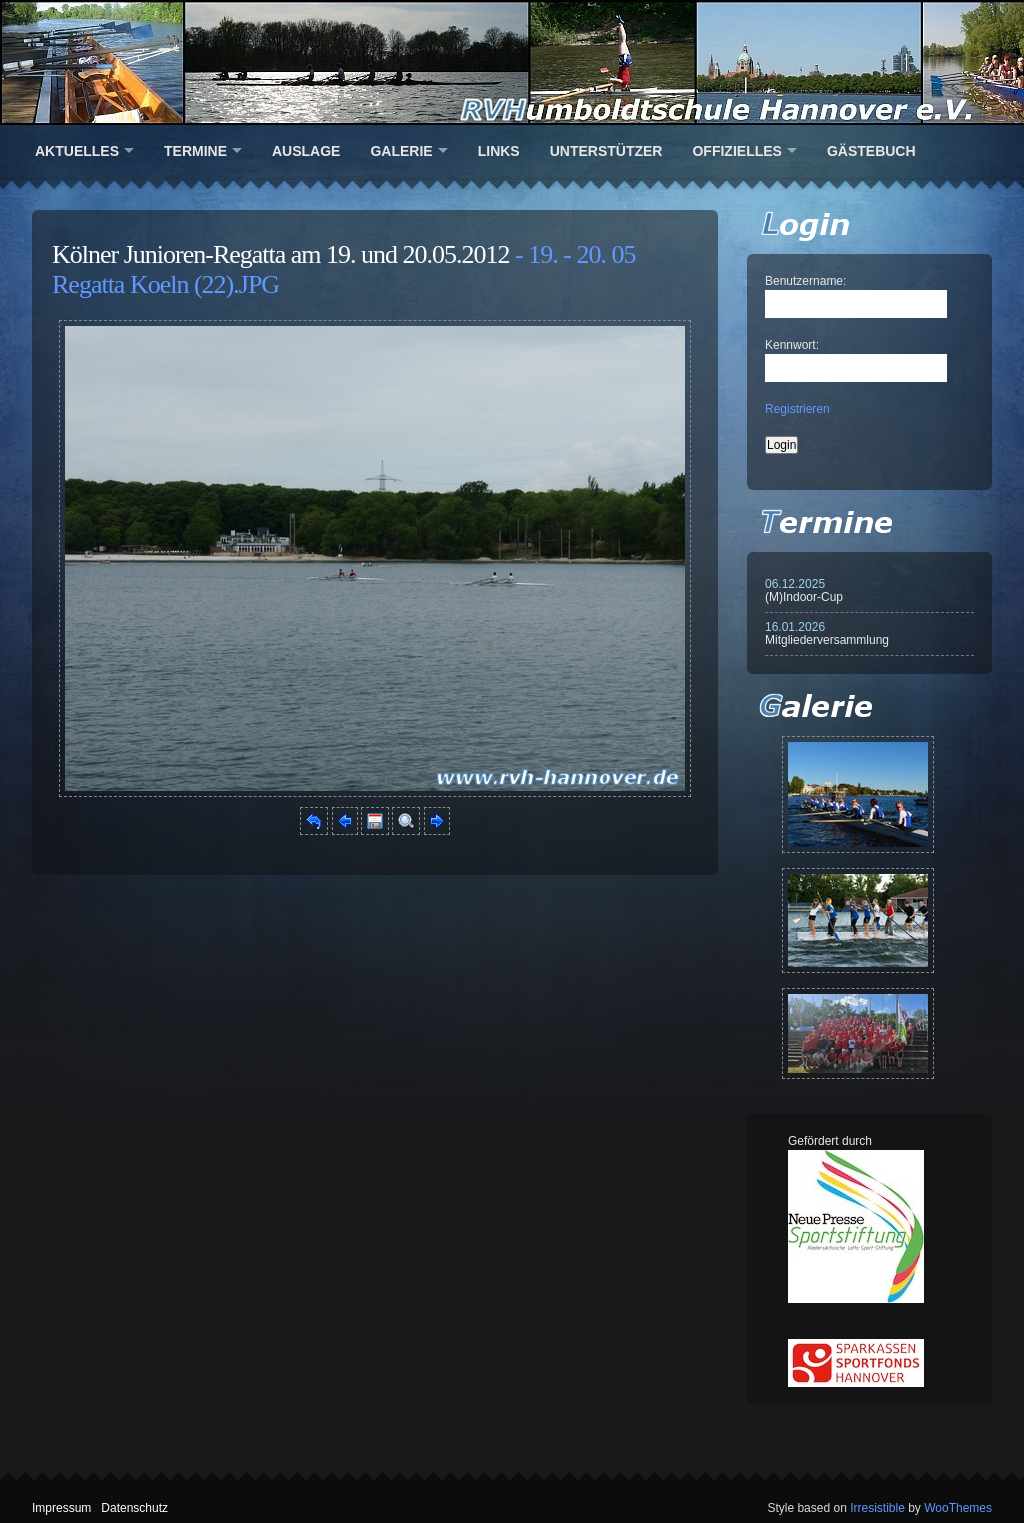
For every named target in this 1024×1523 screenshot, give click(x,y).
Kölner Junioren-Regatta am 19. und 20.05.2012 (281, 254)
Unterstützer (606, 151)
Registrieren (797, 409)
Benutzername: (805, 281)
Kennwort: (792, 345)
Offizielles (736, 151)
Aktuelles (77, 151)
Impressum (61, 1508)
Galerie (401, 151)
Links (499, 151)
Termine (195, 151)
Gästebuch (871, 151)
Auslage (306, 151)
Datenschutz (134, 1508)
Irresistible (877, 1508)
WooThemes (958, 1508)
